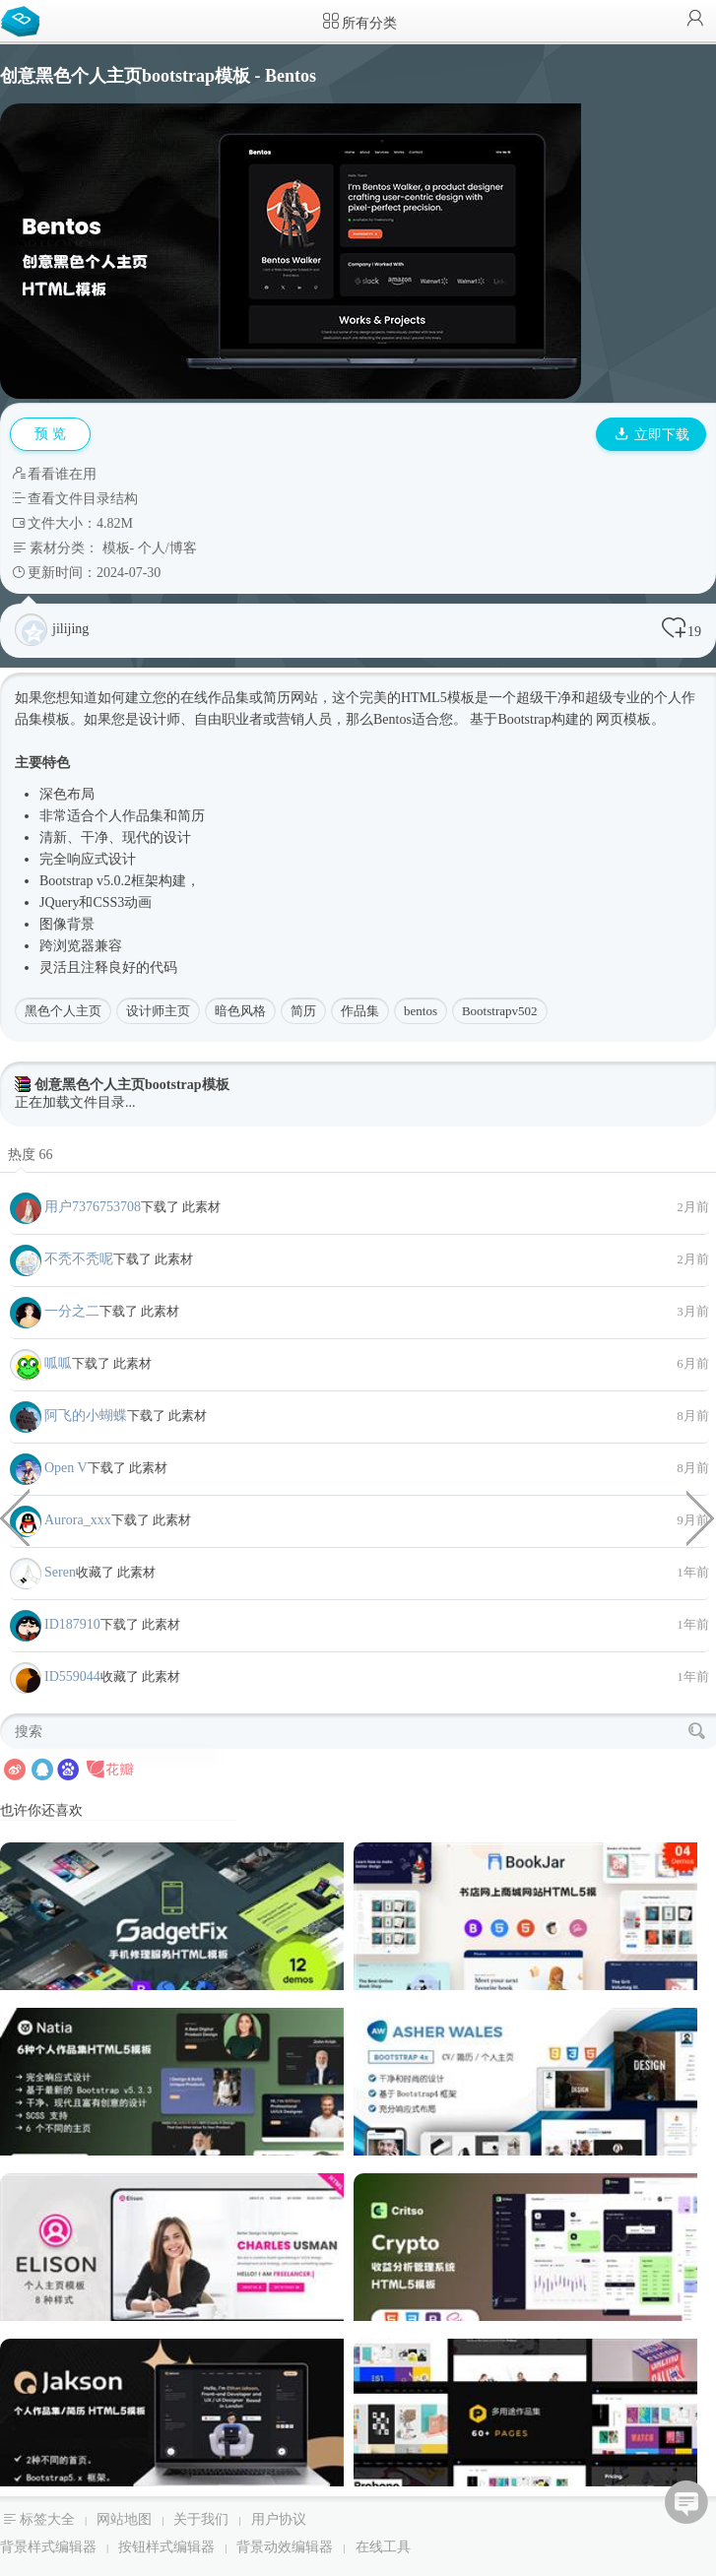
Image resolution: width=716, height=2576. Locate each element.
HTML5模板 (438, 697)
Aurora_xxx (77, 1520)
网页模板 (623, 719)
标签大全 (47, 2519)
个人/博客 (167, 548)
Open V (66, 1467)
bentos (420, 1010)
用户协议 (278, 2519)
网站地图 (124, 2519)
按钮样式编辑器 (166, 2547)
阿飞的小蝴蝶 (85, 1415)
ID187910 (72, 1624)
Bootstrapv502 (500, 1010)
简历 (303, 1010)
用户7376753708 (92, 1206)
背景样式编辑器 (48, 2547)
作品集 (360, 1010)
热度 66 (30, 1154)
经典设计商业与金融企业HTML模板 (701, 1516)
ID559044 (72, 1676)
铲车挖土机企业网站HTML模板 (15, 1516)
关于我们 (200, 2519)
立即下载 (652, 434)
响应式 (87, 859)
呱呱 (58, 1363)
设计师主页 (158, 1010)
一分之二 (71, 1311)
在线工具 (383, 2547)
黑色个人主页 (63, 1010)
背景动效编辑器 (284, 2547)
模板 (116, 548)
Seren (60, 1572)
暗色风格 (240, 1010)
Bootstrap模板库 (24, 19)
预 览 (50, 433)
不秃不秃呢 (78, 1259)
